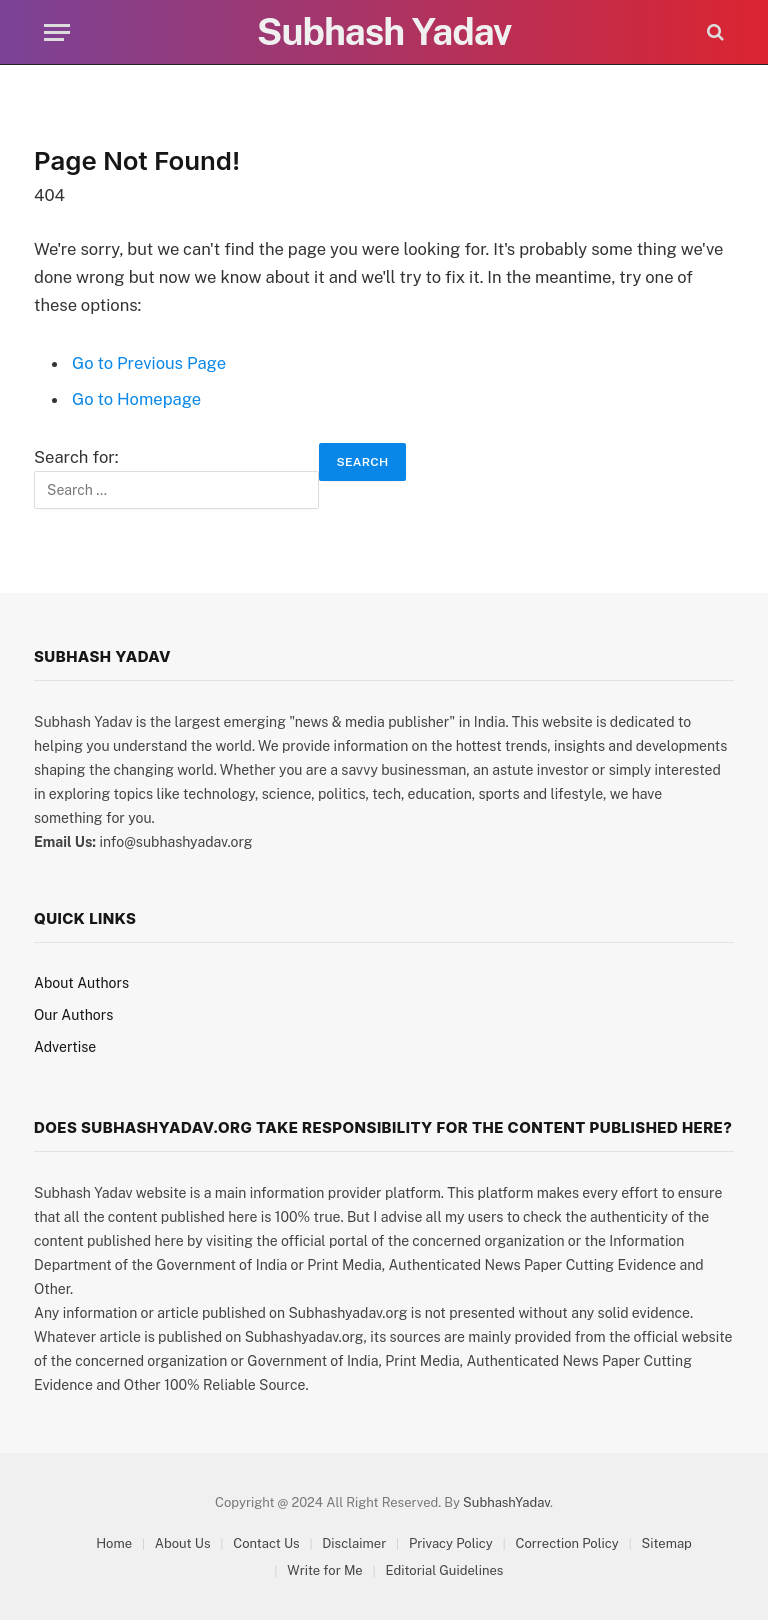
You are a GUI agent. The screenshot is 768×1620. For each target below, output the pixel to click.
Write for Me (324, 1570)
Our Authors (73, 1015)
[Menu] (57, 32)
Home (114, 1543)
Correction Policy (566, 1543)
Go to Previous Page (149, 363)
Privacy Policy (451, 1543)
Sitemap (666, 1543)
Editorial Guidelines (444, 1570)
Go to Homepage (136, 399)
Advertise (65, 1047)
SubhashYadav (506, 1502)
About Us (183, 1543)
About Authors (81, 983)
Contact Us (266, 1543)
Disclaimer (354, 1543)
